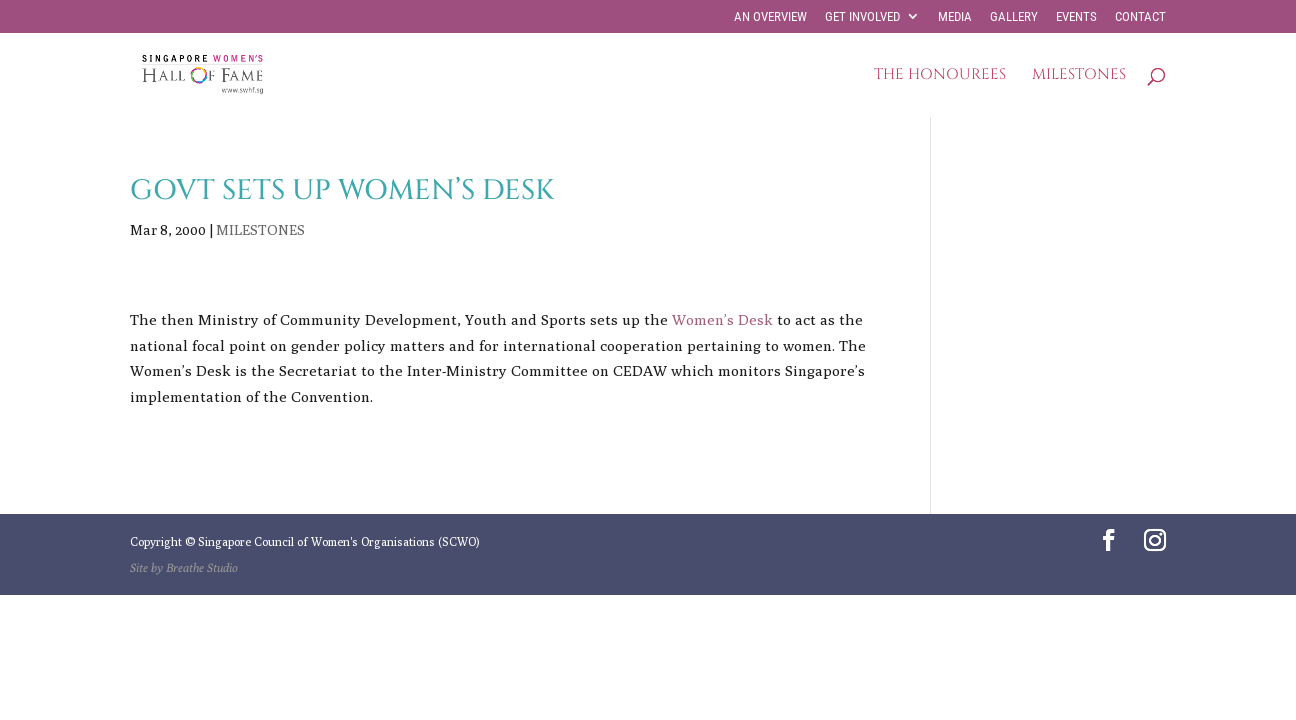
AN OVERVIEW (770, 17)
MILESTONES (1079, 76)
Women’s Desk (722, 319)
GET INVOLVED (862, 17)
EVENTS (1076, 17)
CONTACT (1140, 17)
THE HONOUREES (940, 76)
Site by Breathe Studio (184, 567)
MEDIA (955, 17)
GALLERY (1014, 17)
